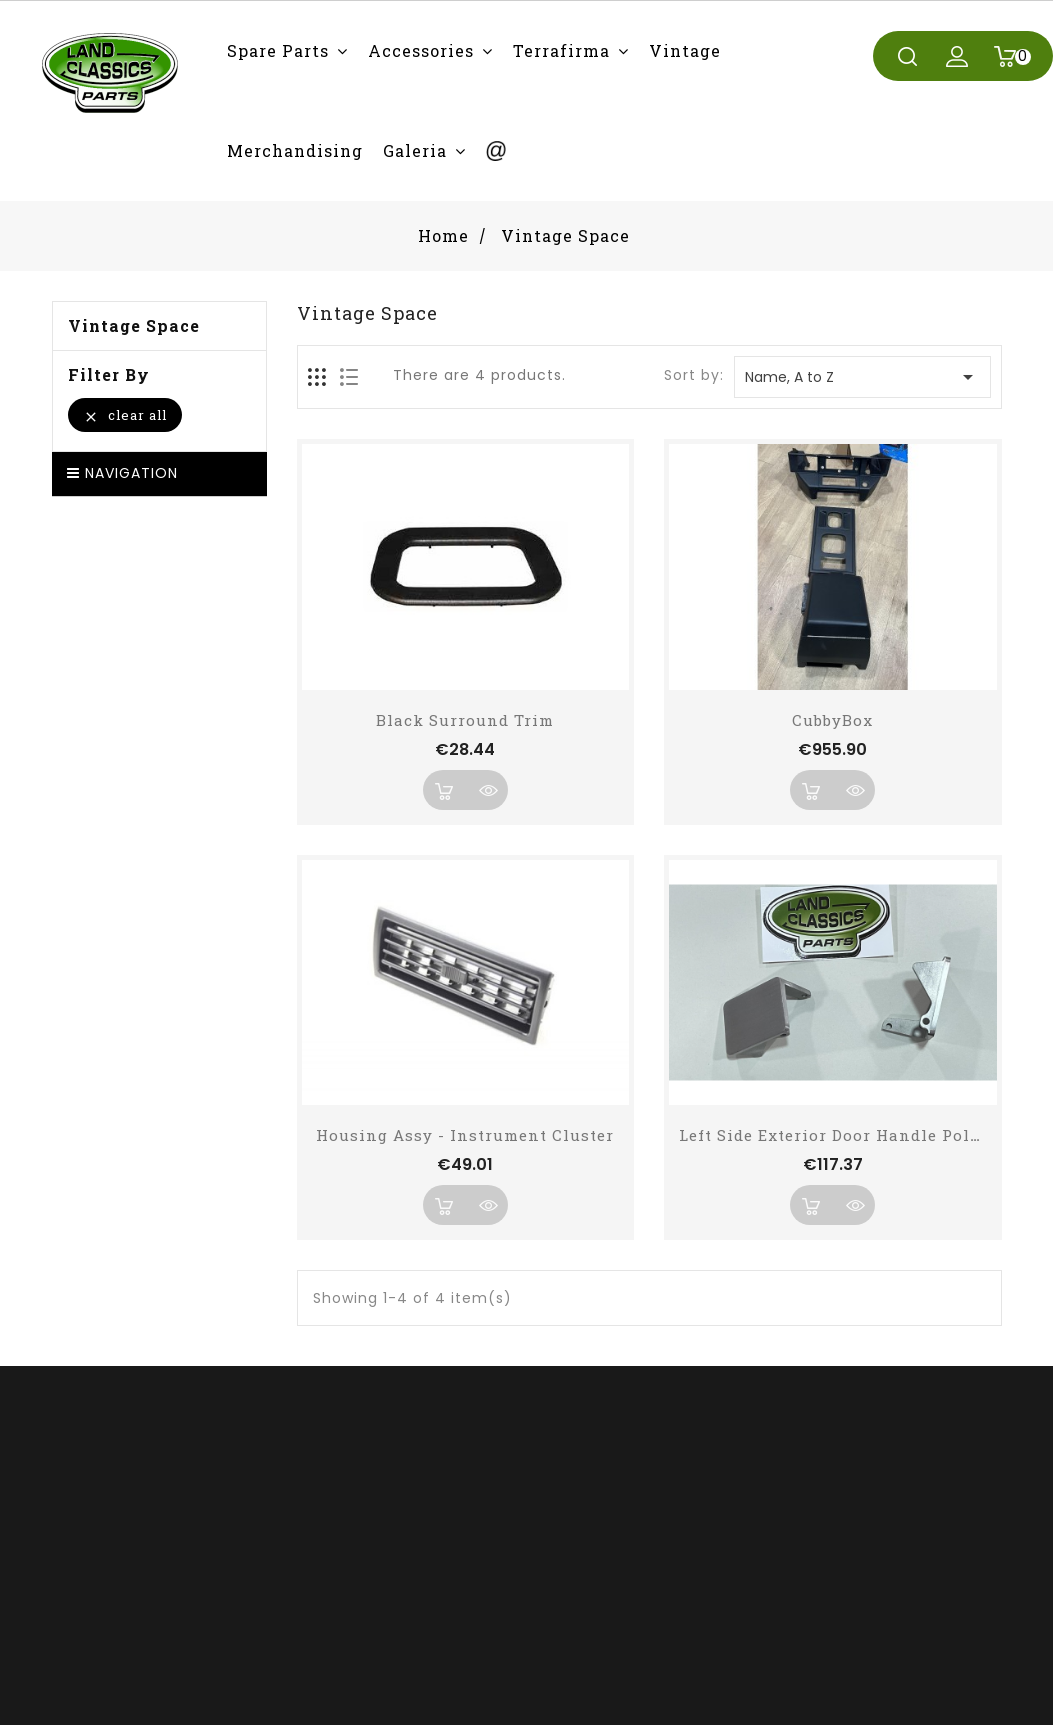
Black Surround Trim (465, 720)
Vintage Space (134, 326)
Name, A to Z (862, 377)
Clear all (125, 415)
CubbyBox (832, 720)
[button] (287, 50)
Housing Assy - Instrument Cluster (465, 1135)
